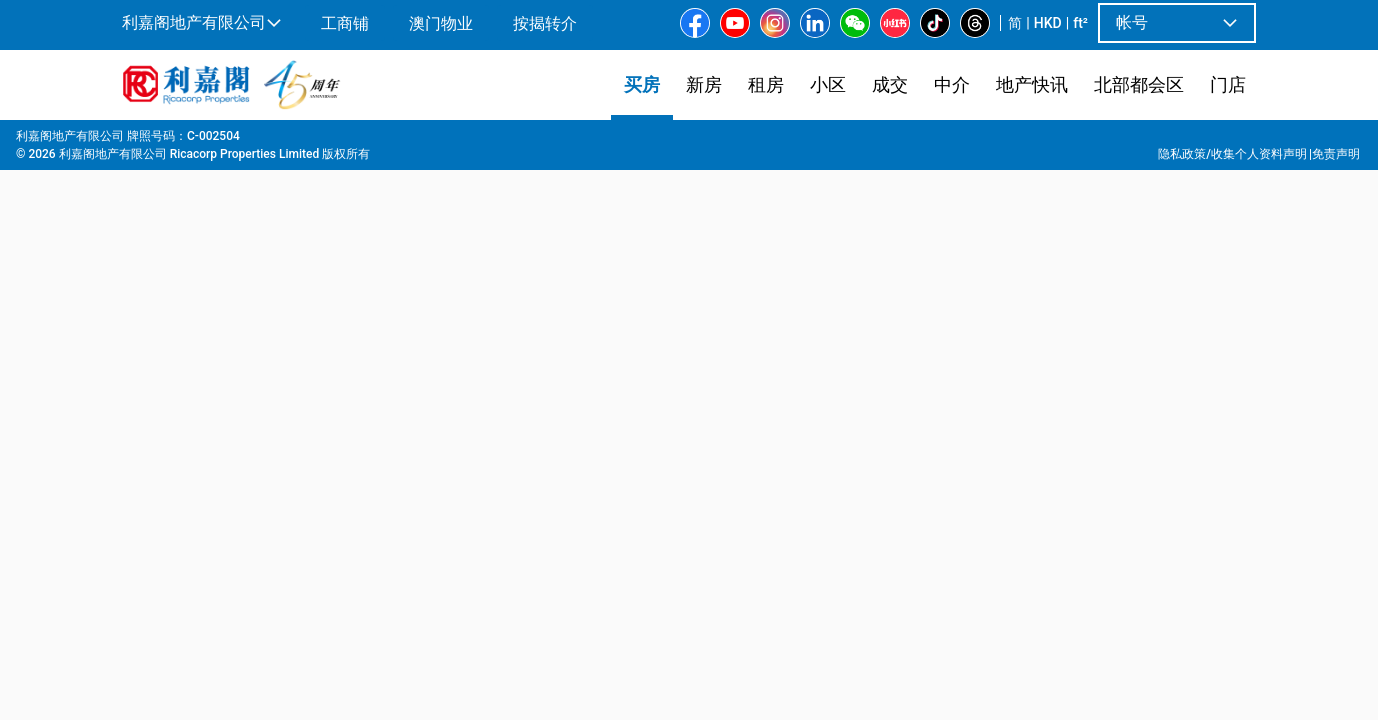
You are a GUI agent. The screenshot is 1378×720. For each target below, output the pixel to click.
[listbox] (681, 419)
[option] (165, 417)
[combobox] (544, 166)
